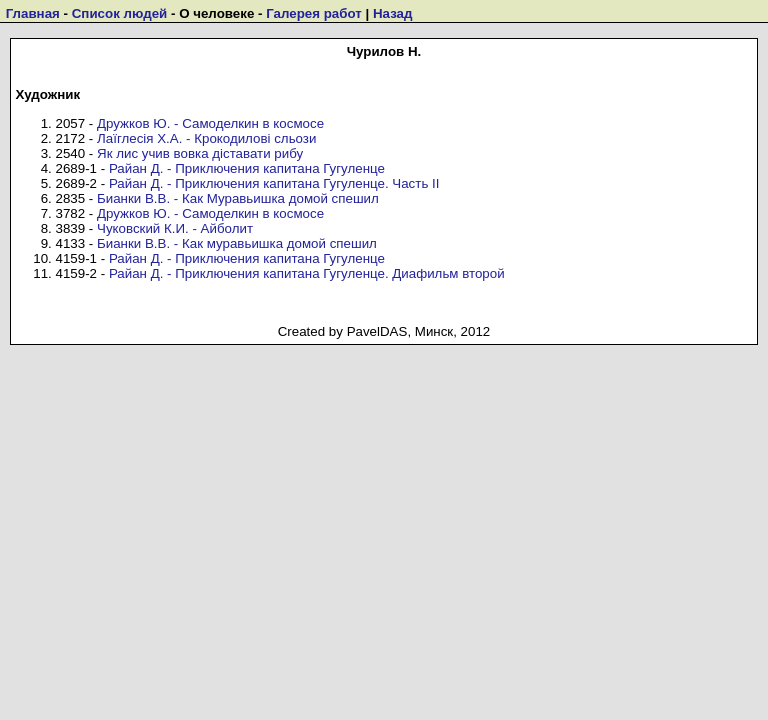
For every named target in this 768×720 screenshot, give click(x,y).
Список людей (120, 13)
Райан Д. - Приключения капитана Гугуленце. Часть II (274, 183)
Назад (393, 13)
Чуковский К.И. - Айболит (175, 228)
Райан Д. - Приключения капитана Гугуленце (247, 168)
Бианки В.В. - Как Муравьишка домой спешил (238, 198)
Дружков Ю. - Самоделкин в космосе (210, 123)
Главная (33, 13)
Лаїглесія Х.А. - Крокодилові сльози (206, 138)
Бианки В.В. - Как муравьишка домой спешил (237, 243)
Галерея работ (314, 13)
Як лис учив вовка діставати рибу (200, 153)
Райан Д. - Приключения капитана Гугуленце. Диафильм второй (307, 273)
